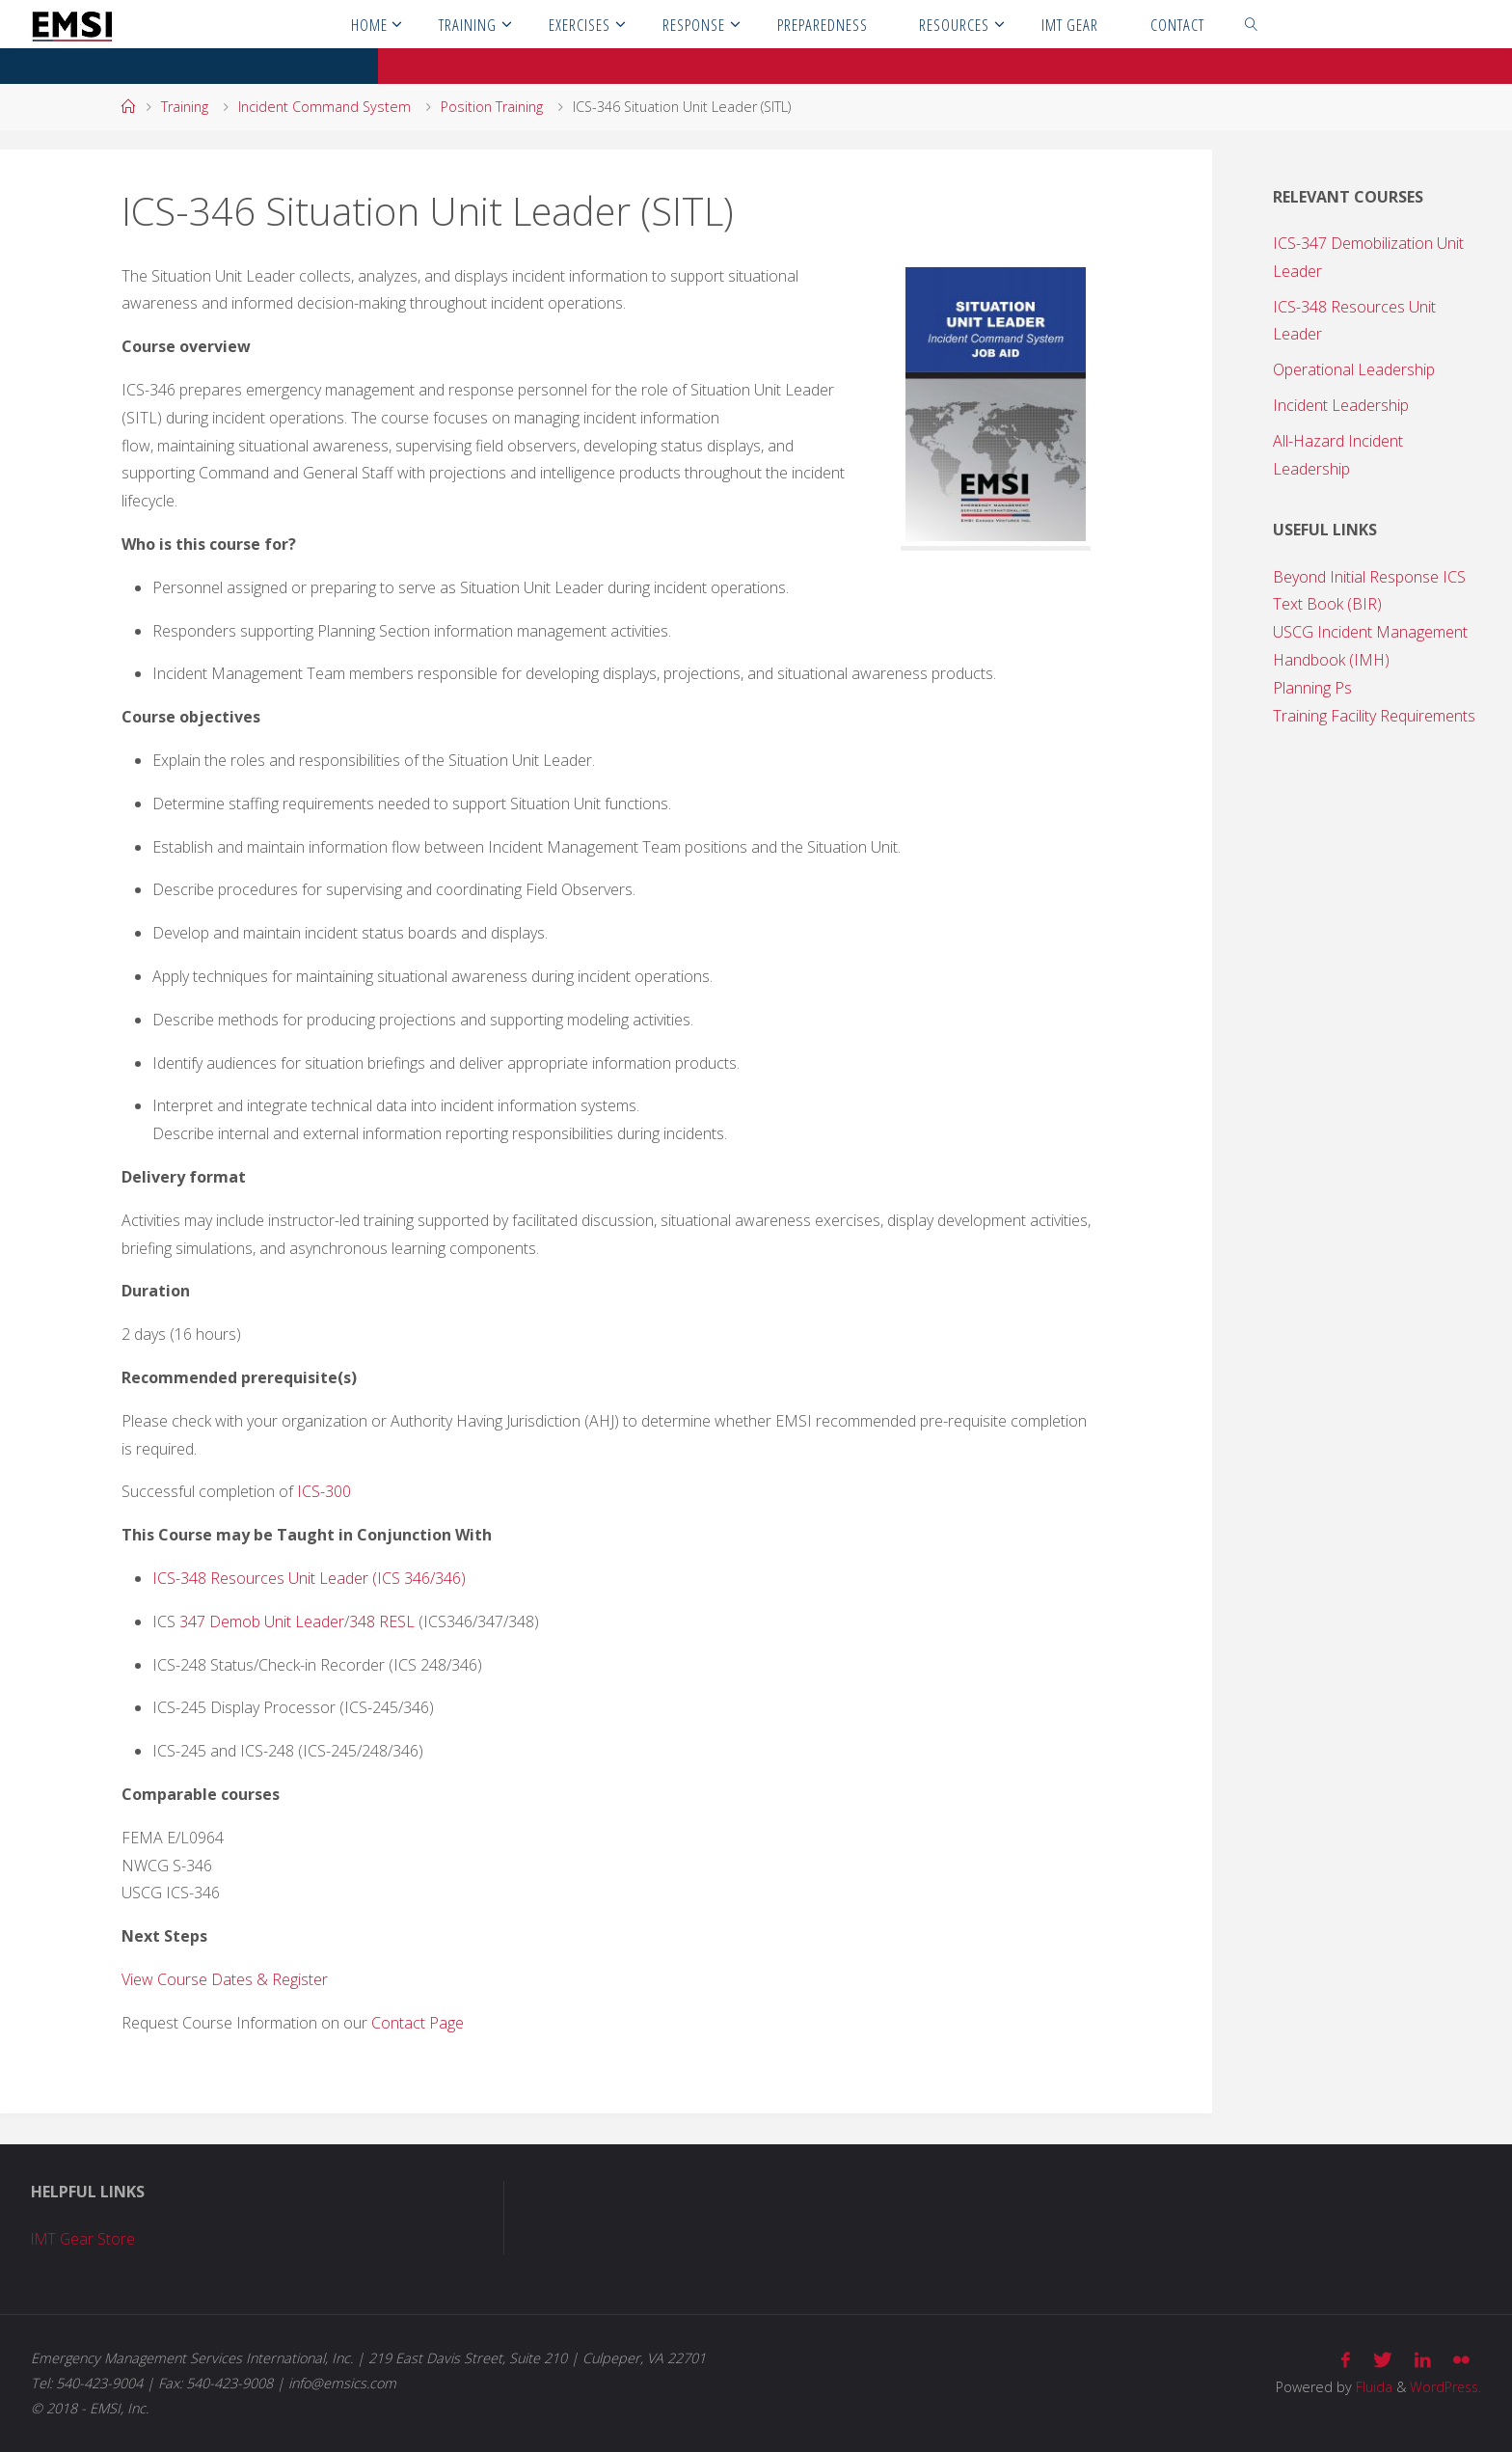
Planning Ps (1312, 687)
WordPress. (1444, 2386)
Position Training (492, 106)
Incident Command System (324, 106)
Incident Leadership (1341, 405)
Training (184, 106)
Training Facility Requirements (1374, 715)
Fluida (1369, 2386)
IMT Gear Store (85, 2238)
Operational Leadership (1354, 369)
